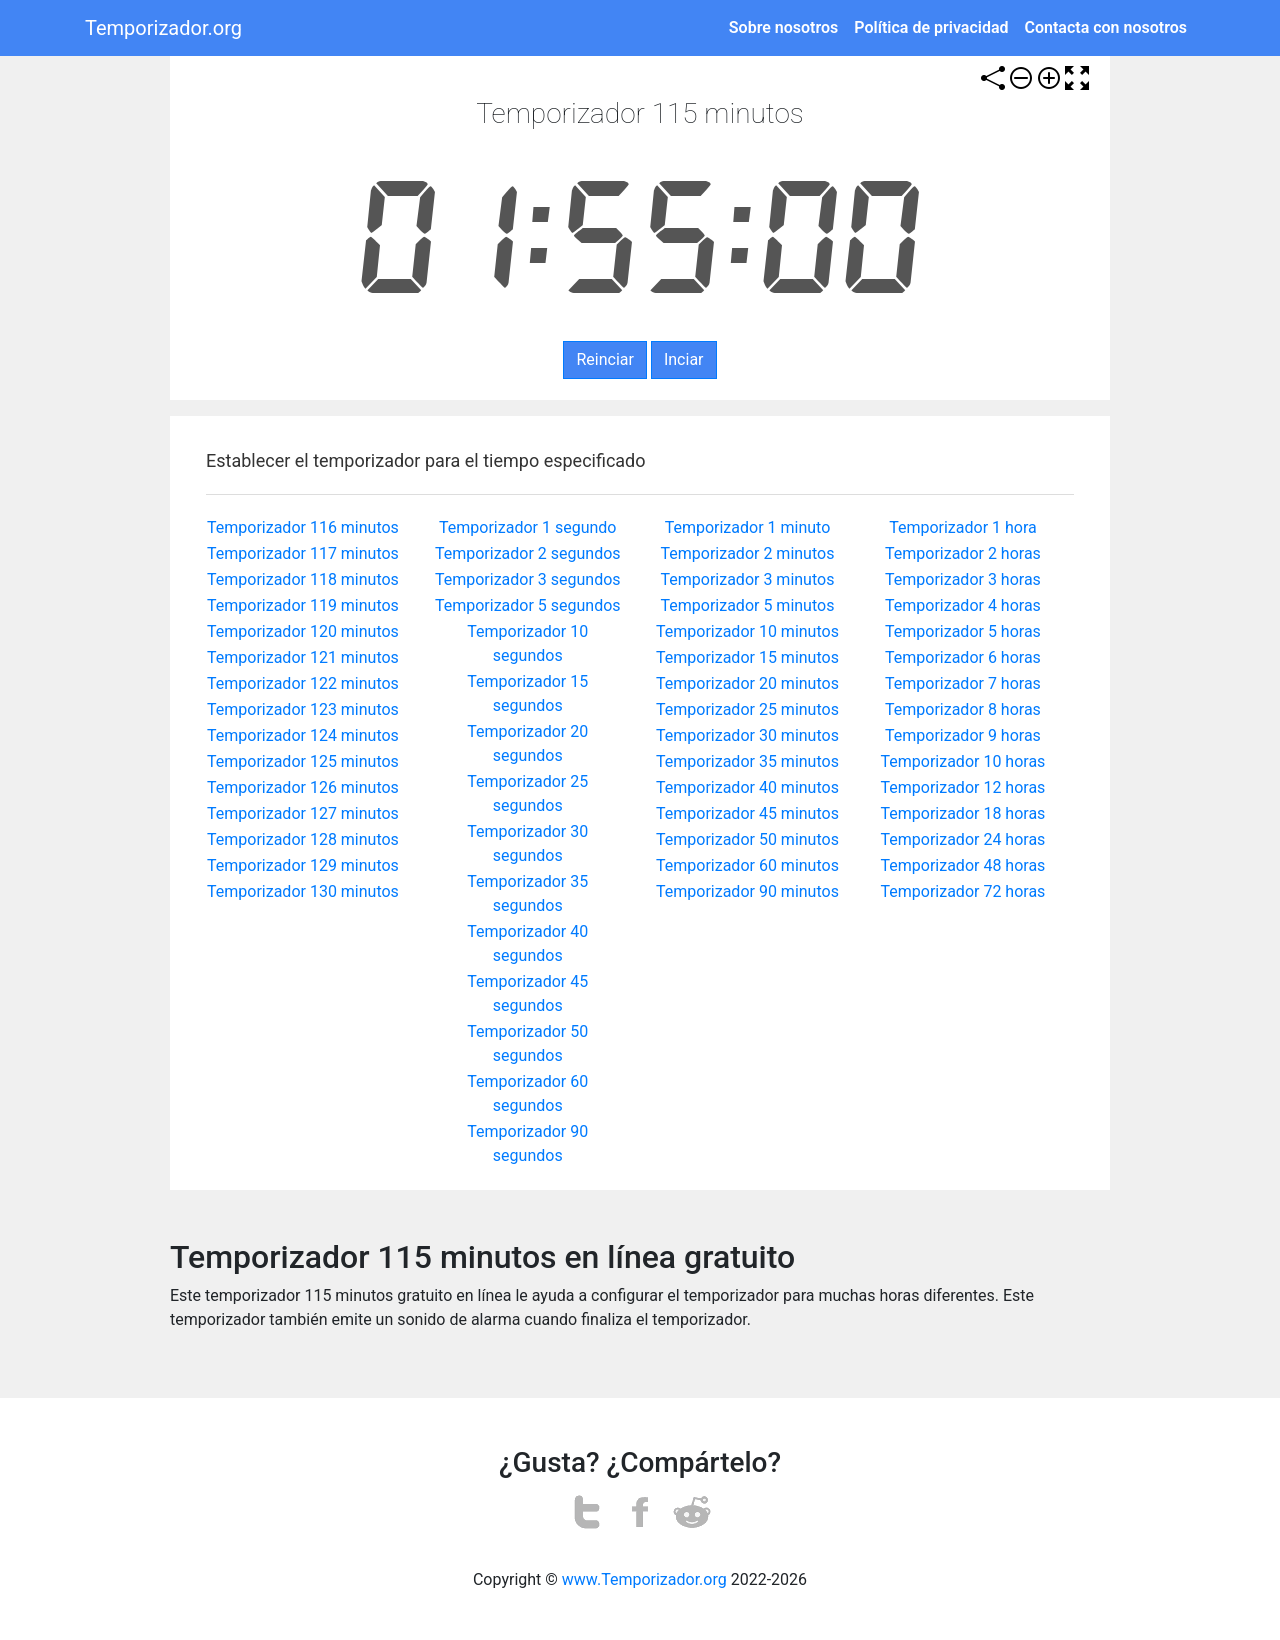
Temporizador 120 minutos (303, 631)
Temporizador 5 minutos (748, 605)
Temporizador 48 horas (963, 865)
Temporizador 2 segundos (528, 553)
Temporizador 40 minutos (747, 787)
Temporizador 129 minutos (303, 865)
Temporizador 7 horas (963, 683)
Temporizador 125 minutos (303, 761)
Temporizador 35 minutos (747, 761)
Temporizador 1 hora (963, 527)
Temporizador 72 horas (963, 891)
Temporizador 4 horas (963, 605)
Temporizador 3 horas (963, 579)
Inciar (684, 359)
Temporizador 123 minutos (303, 709)
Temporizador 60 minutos (747, 865)
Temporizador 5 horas (963, 631)
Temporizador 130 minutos (303, 891)
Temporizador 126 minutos (303, 787)
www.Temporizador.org (644, 1579)
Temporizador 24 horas (963, 839)
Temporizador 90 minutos (747, 891)
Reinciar (604, 359)
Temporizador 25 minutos (747, 709)
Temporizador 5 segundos (528, 605)
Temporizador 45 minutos (747, 813)
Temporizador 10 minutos (747, 631)
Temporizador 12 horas (963, 787)
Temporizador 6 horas (963, 657)
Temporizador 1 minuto (748, 527)
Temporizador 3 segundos (528, 579)
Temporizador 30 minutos (747, 735)
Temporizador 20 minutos (747, 683)
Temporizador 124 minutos (303, 735)
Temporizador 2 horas (963, 553)
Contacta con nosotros (1106, 27)
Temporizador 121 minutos (303, 657)
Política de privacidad (931, 27)
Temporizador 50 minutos (747, 839)
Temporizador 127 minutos (303, 813)
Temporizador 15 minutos (747, 657)
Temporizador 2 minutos (748, 553)
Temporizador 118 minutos (303, 579)
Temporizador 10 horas (963, 761)
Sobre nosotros (783, 27)
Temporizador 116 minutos (303, 527)
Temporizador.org (163, 28)
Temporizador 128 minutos (303, 839)
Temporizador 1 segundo (527, 527)
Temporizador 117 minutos (303, 553)
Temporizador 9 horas (963, 735)
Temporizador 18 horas (963, 813)
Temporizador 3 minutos (748, 579)
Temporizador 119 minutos (303, 605)
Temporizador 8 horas (963, 709)
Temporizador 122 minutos (303, 683)
